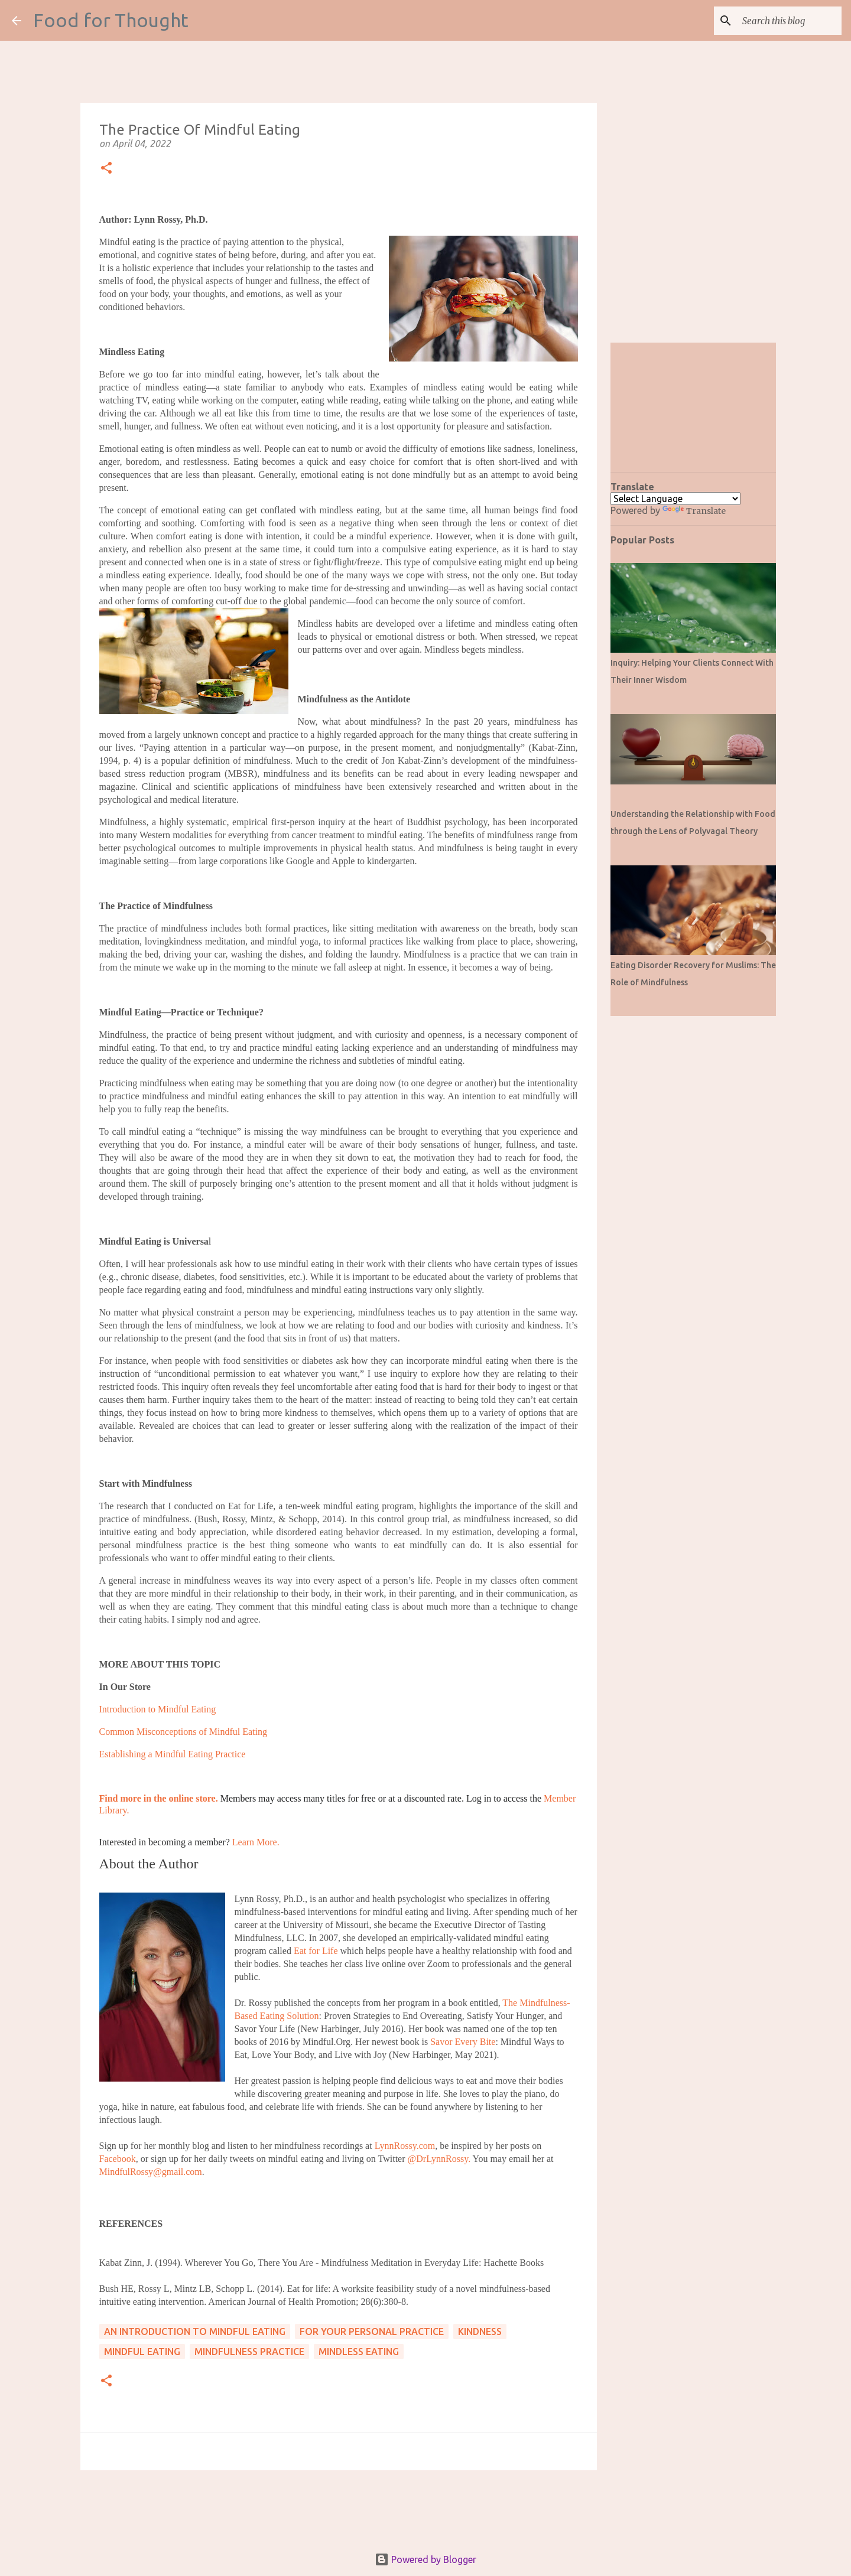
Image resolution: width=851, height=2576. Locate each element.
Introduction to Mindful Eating (157, 1709)
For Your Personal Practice (372, 2331)
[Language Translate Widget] (675, 498)
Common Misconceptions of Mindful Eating (183, 1732)
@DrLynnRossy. (439, 2159)
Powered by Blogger (425, 2559)
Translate (694, 511)
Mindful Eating (142, 2351)
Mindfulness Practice (249, 2351)
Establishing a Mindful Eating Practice (172, 1754)
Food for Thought (111, 20)
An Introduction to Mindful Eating (194, 2331)
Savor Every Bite (462, 2042)
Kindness (480, 2331)
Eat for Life (316, 1951)
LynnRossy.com (405, 2146)
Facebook (117, 2159)
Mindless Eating (359, 2351)
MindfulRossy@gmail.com (150, 2172)
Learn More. (256, 1842)
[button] (106, 169)
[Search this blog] (779, 20)
